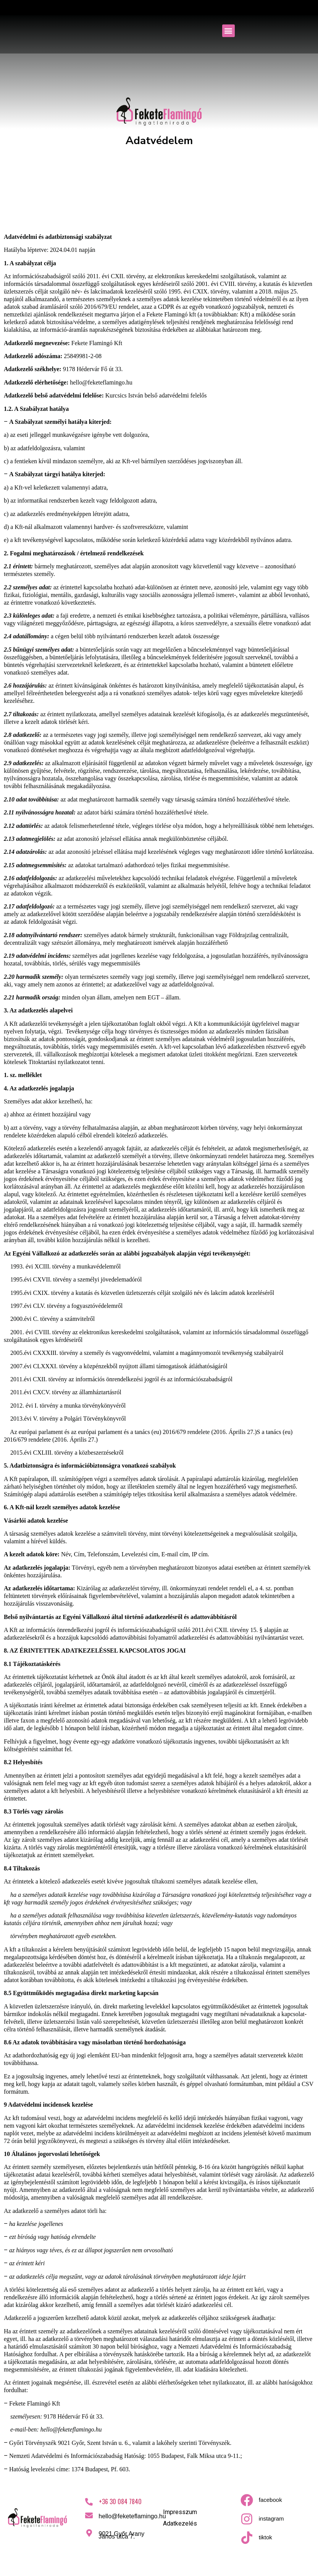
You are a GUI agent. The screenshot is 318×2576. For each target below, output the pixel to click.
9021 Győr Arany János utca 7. (121, 2535)
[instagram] (247, 2519)
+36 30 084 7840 (120, 2501)
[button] (228, 30)
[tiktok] (247, 2537)
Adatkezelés (180, 2523)
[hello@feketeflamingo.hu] (89, 2515)
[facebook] (247, 2500)
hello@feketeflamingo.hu (132, 2516)
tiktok (265, 2537)
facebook (270, 2500)
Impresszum (180, 2512)
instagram (271, 2518)
